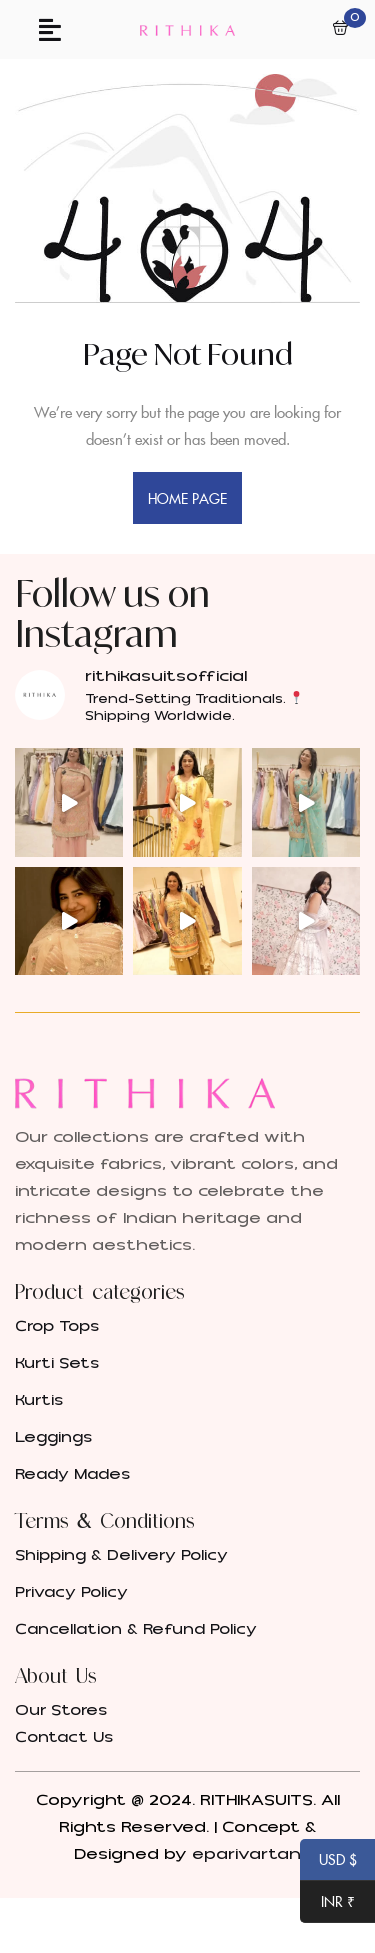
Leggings (53, 1437)
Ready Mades (72, 1474)
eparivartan (246, 1854)
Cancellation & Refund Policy (136, 1629)
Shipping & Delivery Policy (121, 1555)
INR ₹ (327, 1903)
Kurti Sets (57, 1363)
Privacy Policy (71, 1592)
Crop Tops (57, 1326)
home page (188, 498)
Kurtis (39, 1400)
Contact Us (64, 1737)
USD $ (328, 1861)
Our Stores (61, 1710)
